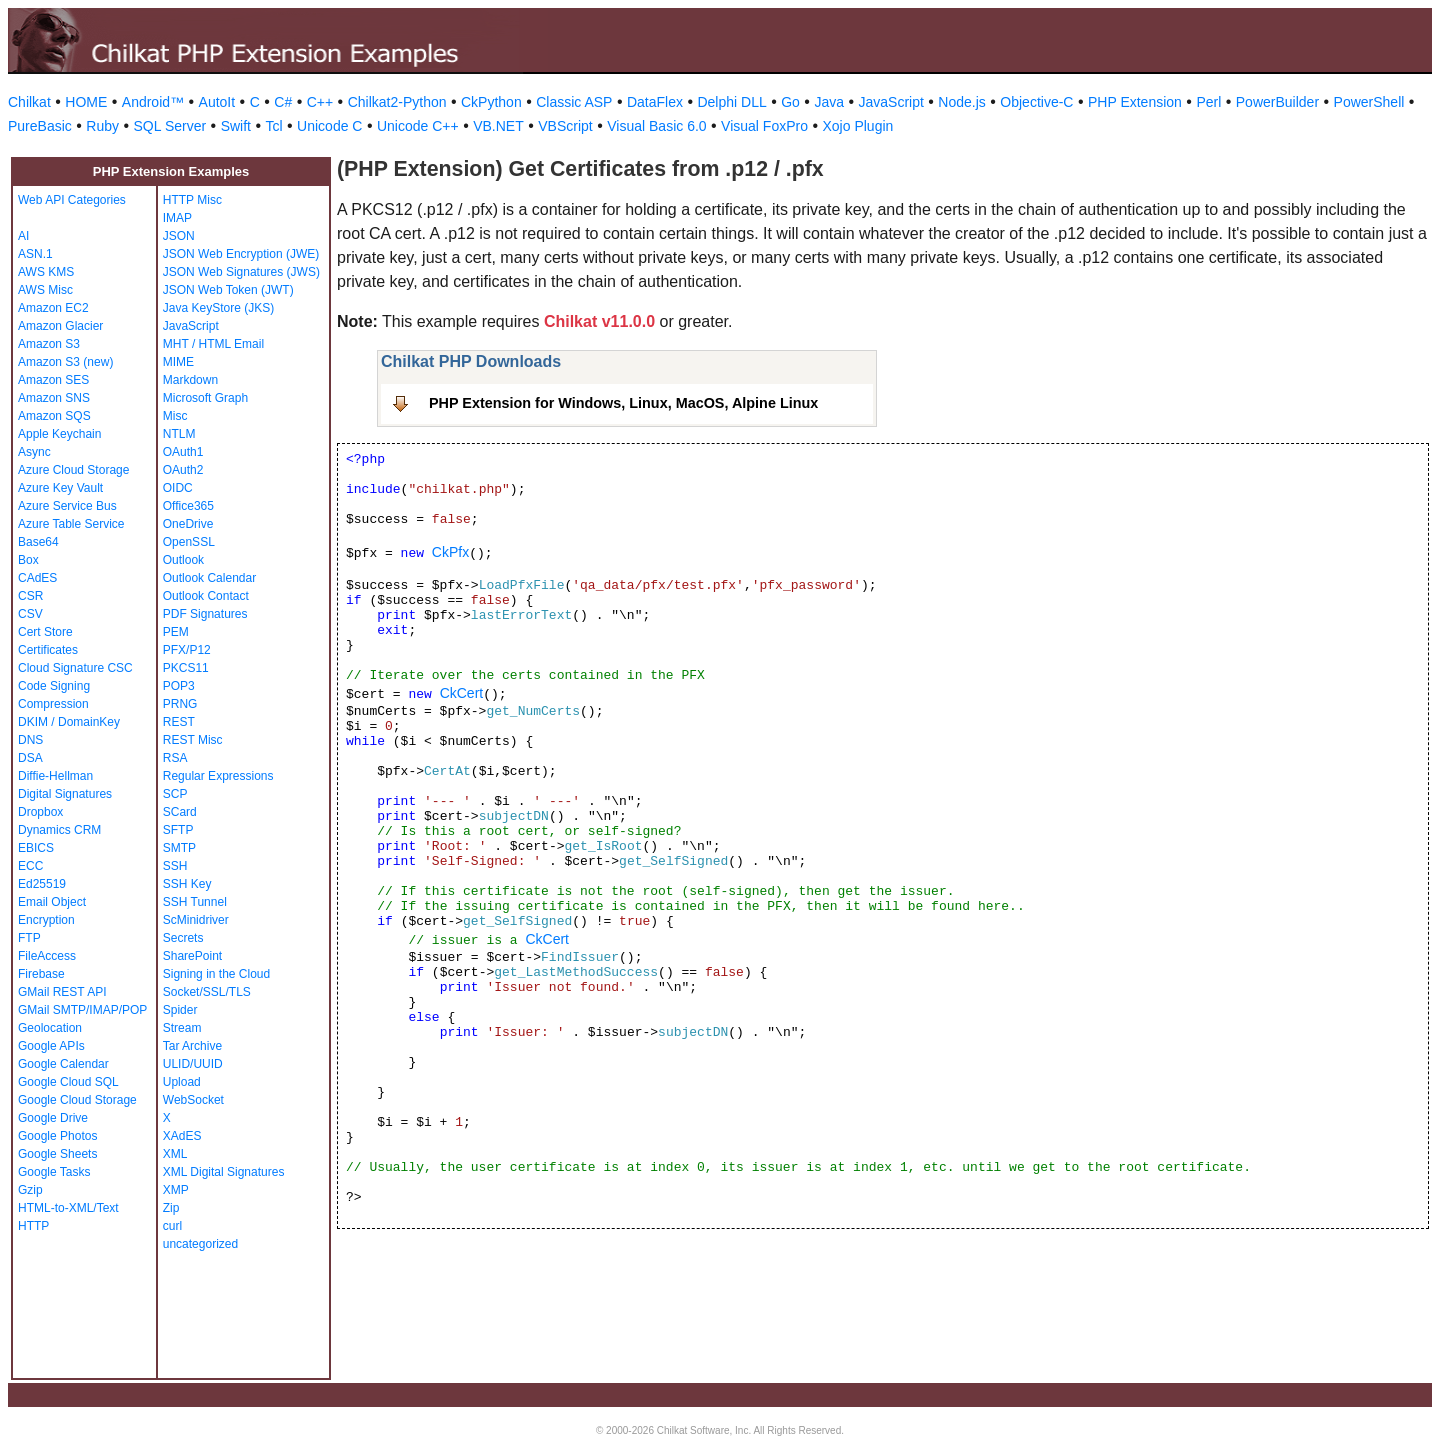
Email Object (52, 902)
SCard (180, 812)
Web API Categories (72, 200)
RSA (175, 758)
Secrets (183, 938)
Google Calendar (63, 1064)
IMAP (177, 218)
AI (23, 236)
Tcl (273, 126)
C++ (320, 102)
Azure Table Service (71, 524)
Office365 (188, 506)
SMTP (179, 848)
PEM (176, 632)
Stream (182, 1028)
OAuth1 (183, 452)
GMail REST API (62, 992)
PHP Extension (1135, 102)
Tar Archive (192, 1046)
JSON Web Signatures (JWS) (241, 272)
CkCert (462, 693)
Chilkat (29, 102)
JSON (179, 236)
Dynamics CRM (59, 830)
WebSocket (193, 1100)
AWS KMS (46, 272)
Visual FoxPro (764, 126)
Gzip (30, 1190)
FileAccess (47, 956)
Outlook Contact (206, 596)
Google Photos (57, 1136)
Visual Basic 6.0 (656, 126)
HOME (86, 102)
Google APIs (51, 1046)
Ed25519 (42, 884)
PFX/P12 (187, 650)
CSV (30, 614)
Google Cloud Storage (77, 1100)
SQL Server (170, 126)
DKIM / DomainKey (69, 722)
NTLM (179, 434)
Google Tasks (54, 1172)
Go (790, 102)
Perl (1208, 102)
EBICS (36, 848)
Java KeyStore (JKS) (218, 308)
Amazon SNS (54, 398)
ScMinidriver (196, 920)
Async (34, 452)
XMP (176, 1190)
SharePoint (192, 956)
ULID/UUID (193, 1064)
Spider (180, 1010)
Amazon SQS (54, 416)
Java (829, 102)
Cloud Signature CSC (75, 668)
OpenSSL (189, 542)
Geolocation (50, 1028)
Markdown (190, 380)
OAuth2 (183, 470)
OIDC (178, 488)
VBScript (565, 126)
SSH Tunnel (195, 902)
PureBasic (40, 126)
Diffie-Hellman (55, 776)
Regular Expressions (218, 776)
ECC (30, 866)
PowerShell (1369, 102)
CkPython (491, 102)
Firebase (41, 974)
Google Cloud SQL (68, 1082)
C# (283, 102)
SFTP (178, 830)
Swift (236, 126)
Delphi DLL (731, 102)
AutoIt (217, 102)
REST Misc (193, 740)
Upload (182, 1082)
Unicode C (329, 126)
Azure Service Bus (67, 506)
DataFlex (655, 102)
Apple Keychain (59, 434)
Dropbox (40, 812)
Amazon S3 (49, 344)
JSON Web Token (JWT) (228, 290)
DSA (30, 758)
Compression (53, 704)
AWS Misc (45, 290)
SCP (175, 794)
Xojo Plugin (858, 126)
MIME (178, 362)
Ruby (102, 126)
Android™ (153, 102)
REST (179, 722)
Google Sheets (57, 1154)
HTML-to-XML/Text (68, 1208)
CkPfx (450, 552)
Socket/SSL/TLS (207, 992)
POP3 (179, 686)
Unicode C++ (418, 126)
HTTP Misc (192, 200)
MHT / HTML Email (213, 344)
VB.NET (498, 126)
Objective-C (1036, 102)
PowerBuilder (1277, 102)
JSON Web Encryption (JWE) (241, 254)
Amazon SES (53, 380)
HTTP (33, 1226)
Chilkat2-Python (397, 102)
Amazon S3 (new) (65, 362)
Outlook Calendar (209, 578)
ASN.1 (35, 254)
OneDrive (188, 524)
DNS (30, 740)
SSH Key (187, 884)
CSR (30, 596)
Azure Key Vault (60, 488)
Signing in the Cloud (216, 974)
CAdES (37, 578)
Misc (175, 416)
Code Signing (54, 686)
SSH (175, 866)
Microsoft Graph (205, 398)
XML (175, 1154)
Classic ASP (574, 102)
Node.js (961, 102)
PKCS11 (186, 668)
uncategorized (200, 1244)
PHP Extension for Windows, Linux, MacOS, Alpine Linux (623, 403)
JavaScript (891, 102)
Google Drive (53, 1118)
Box (28, 560)
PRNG (180, 704)
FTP (29, 938)
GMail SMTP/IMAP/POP (82, 1010)
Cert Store (45, 632)
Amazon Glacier (60, 326)
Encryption (46, 920)
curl (172, 1226)
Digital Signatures (65, 794)
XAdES (182, 1136)
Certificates (48, 650)
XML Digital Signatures (224, 1172)
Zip (171, 1208)
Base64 (38, 542)
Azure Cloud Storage (73, 470)
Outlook (183, 560)
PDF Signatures (205, 614)
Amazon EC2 (53, 308)
